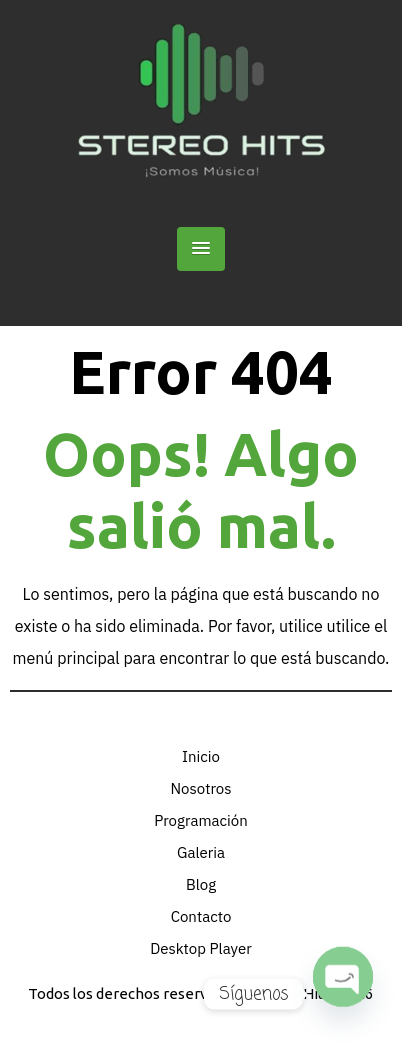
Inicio (201, 756)
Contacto (201, 916)
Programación (200, 820)
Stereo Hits (292, 993)
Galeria (201, 852)
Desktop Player (200, 948)
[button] (201, 249)
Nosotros (200, 788)
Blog (201, 884)
